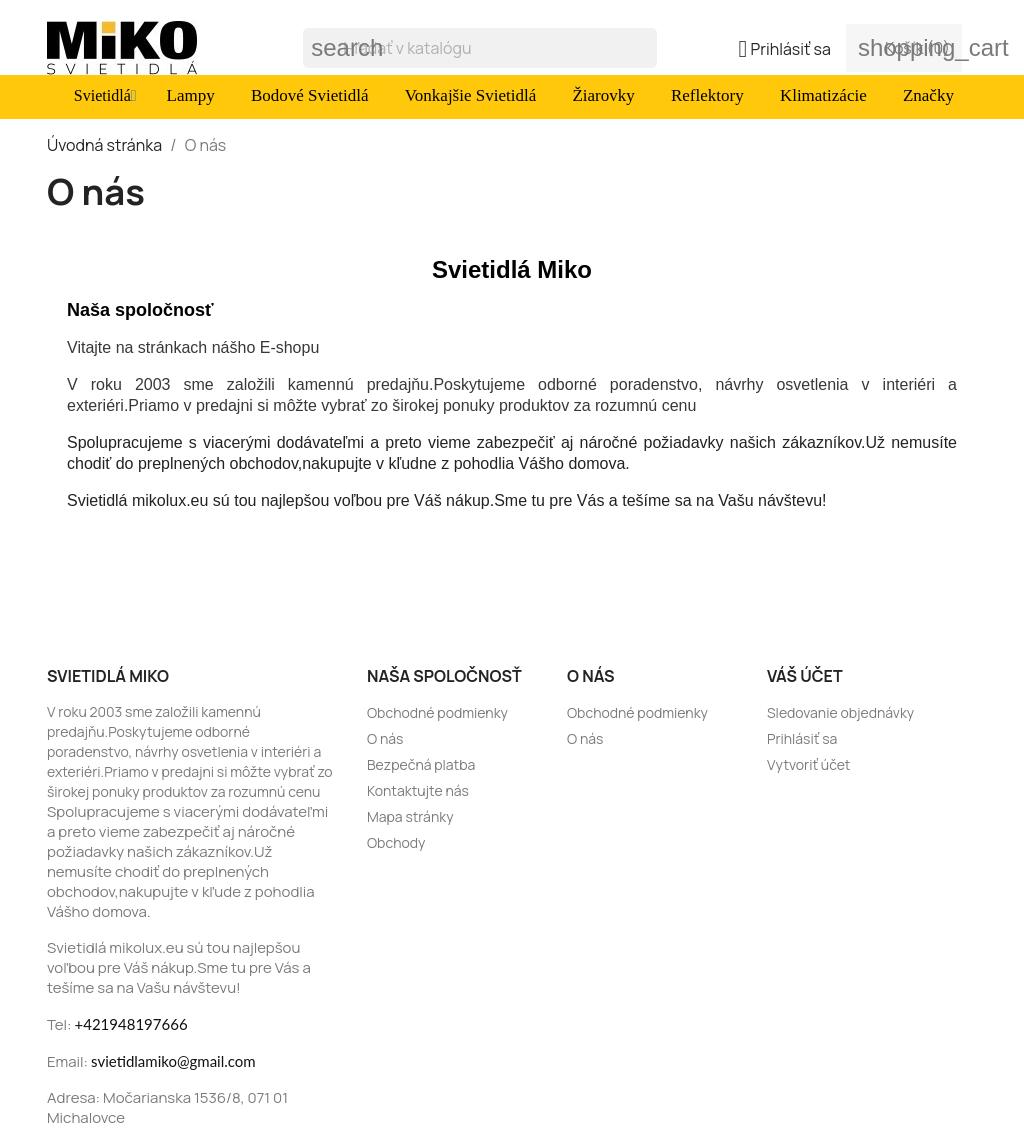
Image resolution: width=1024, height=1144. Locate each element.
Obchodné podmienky (437, 712)
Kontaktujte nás (418, 790)
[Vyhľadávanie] (480, 48)
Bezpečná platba (421, 764)
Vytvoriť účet (808, 764)
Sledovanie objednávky (840, 712)
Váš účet (805, 676)
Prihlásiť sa (802, 738)
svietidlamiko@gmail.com (173, 1061)
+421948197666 (131, 1024)
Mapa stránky (410, 816)
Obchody (396, 842)
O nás (385, 738)
